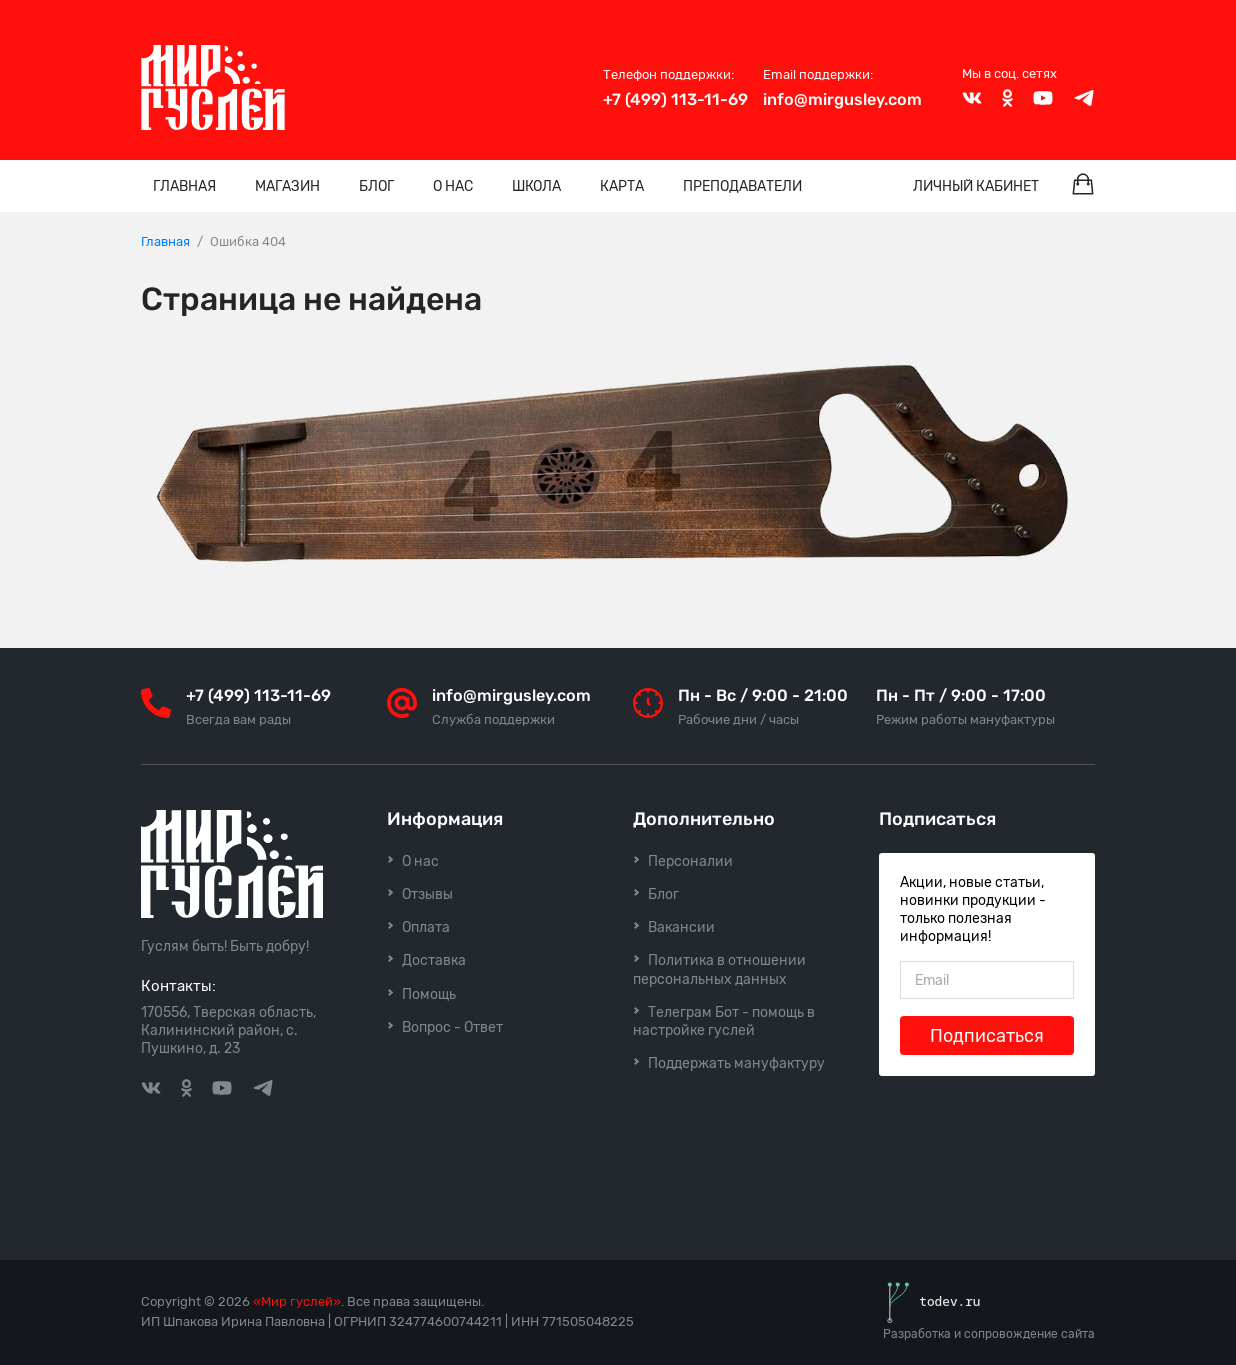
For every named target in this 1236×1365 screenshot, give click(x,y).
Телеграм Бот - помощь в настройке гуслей (724, 1021)
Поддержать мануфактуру (736, 1063)
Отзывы (427, 894)
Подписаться (987, 1036)
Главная (184, 186)
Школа (536, 186)
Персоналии (690, 861)
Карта (622, 186)
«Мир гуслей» (297, 1301)
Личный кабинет (976, 186)
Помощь (429, 994)
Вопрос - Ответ (452, 1027)
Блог (376, 186)
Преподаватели (742, 186)
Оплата (426, 927)
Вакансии (681, 927)
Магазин (287, 186)
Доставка (434, 960)
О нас (453, 186)
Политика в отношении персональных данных (719, 969)
